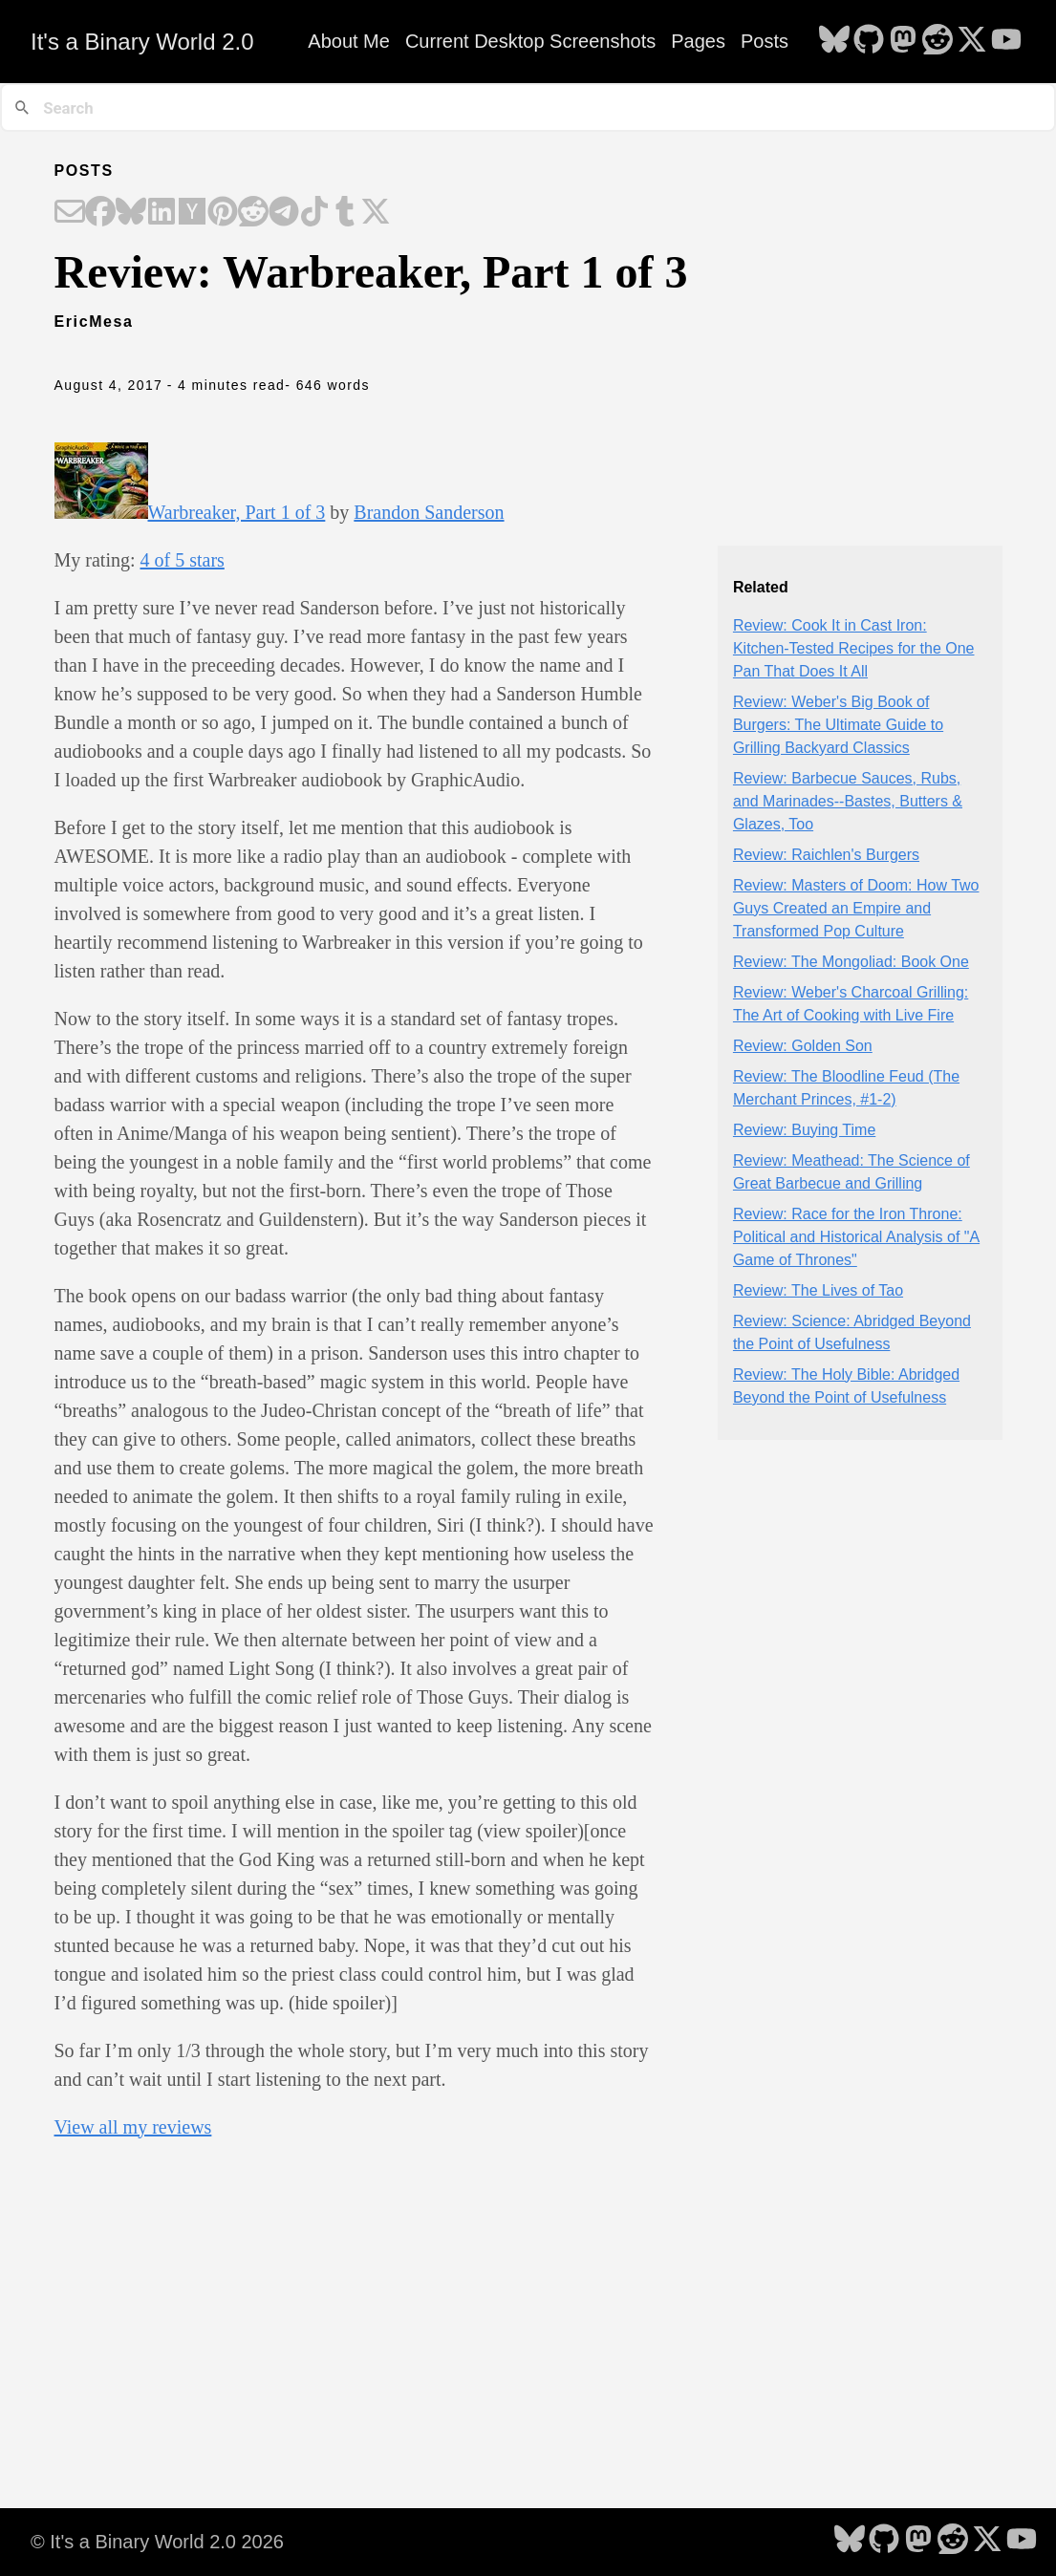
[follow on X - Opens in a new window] (972, 41)
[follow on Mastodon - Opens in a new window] (903, 41)
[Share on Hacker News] (192, 213)
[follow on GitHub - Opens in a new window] (868, 41)
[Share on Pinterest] (222, 213)
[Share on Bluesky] (131, 213)
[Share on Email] (69, 213)
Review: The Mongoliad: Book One (851, 962)
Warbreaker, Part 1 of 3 (237, 512)
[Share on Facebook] (100, 213)
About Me (349, 41)
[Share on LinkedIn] (161, 213)
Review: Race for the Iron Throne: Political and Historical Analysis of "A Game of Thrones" (856, 1237)
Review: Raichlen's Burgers (826, 855)
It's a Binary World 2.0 (142, 41)
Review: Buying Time (804, 1130)
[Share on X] (375, 213)
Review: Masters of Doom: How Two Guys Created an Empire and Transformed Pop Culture (856, 908)
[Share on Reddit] (253, 213)
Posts (764, 41)
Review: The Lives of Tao (818, 1290)
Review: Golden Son (803, 1046)
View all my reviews (133, 2126)
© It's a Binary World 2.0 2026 (157, 2541)
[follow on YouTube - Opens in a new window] (1006, 41)
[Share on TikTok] (314, 213)
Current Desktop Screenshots (530, 41)
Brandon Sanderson (429, 512)
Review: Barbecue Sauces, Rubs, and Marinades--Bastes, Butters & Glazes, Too (847, 801)
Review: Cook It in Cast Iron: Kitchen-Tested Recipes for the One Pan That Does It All (854, 648)
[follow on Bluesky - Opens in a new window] (834, 41)
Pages (698, 41)
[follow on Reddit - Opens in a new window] (937, 41)
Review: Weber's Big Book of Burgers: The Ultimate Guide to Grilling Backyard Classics (838, 725)
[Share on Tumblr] (345, 213)
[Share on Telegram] (284, 213)
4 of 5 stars (182, 559)
